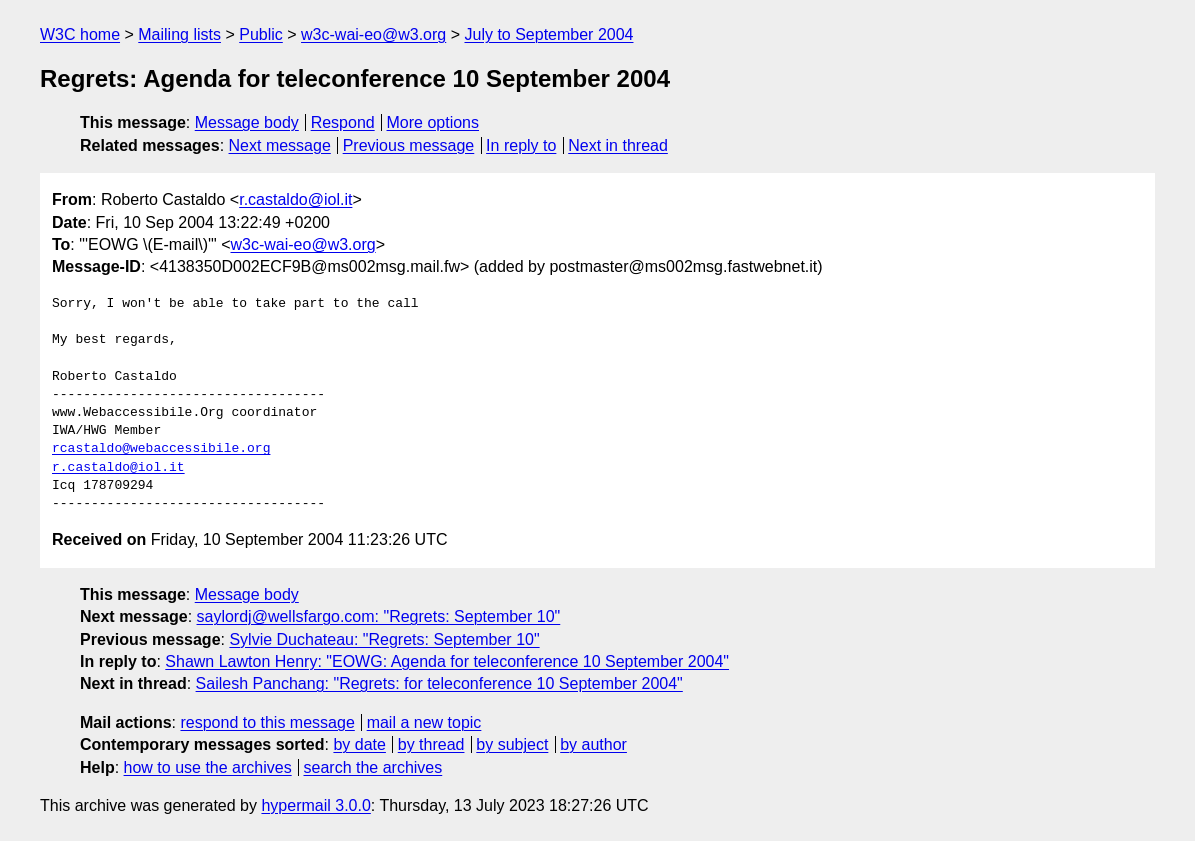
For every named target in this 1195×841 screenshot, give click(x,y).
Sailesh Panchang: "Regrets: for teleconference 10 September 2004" (439, 683)
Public (261, 34)
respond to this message (267, 722)
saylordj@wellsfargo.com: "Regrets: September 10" (379, 616)
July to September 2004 (548, 34)
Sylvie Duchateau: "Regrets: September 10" (384, 639)
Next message (280, 145)
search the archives (373, 767)
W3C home (80, 34)
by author (593, 744)
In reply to (521, 145)
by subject (512, 744)
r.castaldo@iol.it (295, 199)
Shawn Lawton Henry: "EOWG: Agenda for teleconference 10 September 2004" (447, 661)
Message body (247, 122)
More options (433, 122)
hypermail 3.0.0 (315, 805)
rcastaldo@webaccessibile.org (161, 449)
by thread (431, 744)
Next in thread (618, 145)
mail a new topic (424, 722)
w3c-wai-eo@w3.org (373, 34)
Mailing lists (179, 34)
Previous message (409, 145)
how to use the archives (208, 767)
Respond (343, 122)
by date (359, 744)
